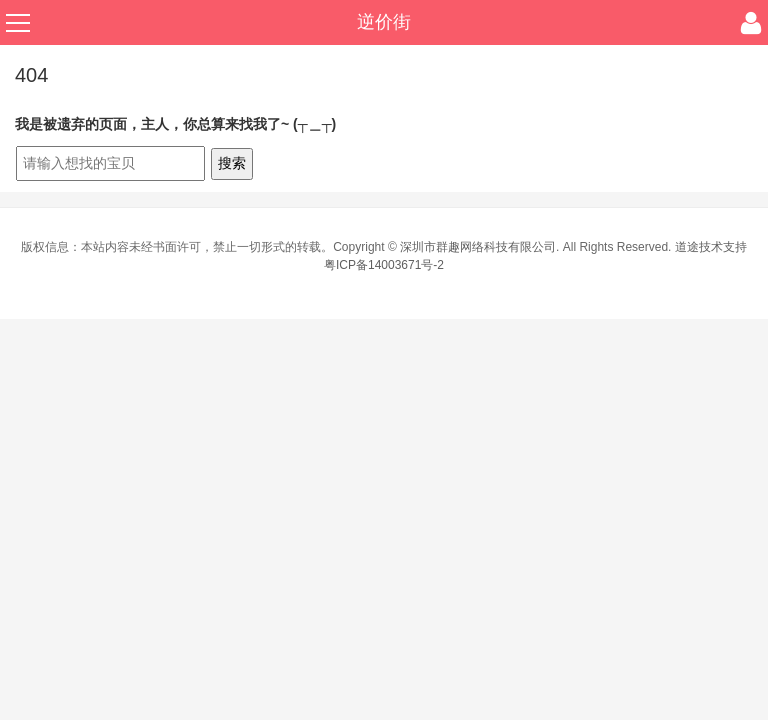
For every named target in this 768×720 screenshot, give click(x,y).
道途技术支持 (711, 247)
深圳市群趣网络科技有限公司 (478, 247)
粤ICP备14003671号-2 (384, 265)
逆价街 (384, 22)
